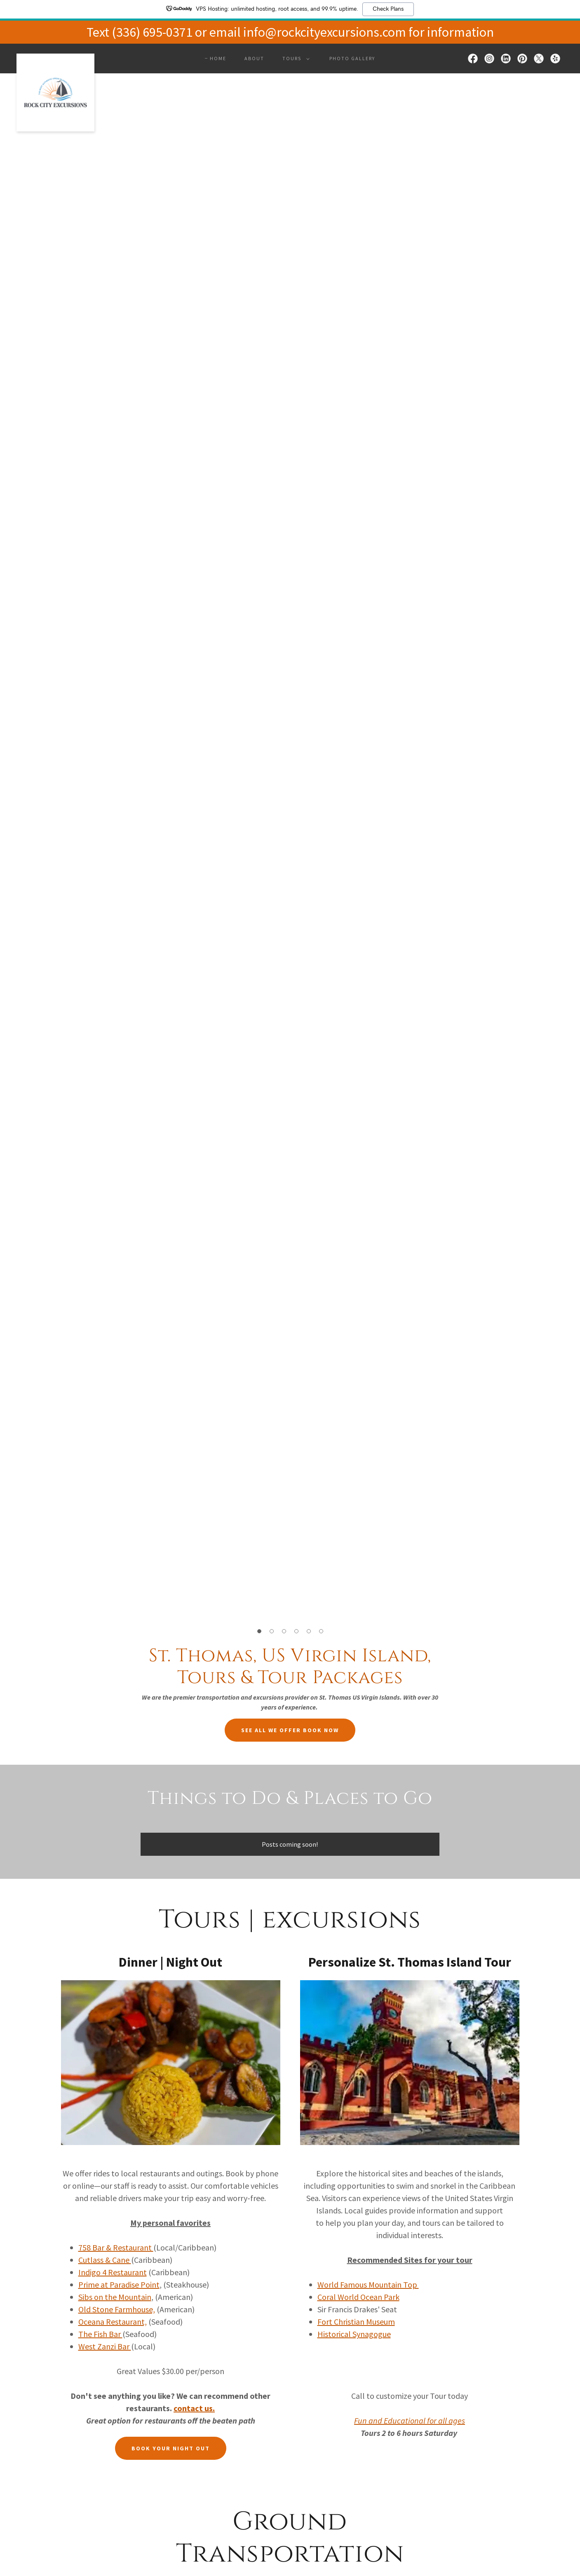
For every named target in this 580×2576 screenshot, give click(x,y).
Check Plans (388, 9)
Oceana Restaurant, (112, 2321)
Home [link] (218, 58)
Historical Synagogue (354, 2334)
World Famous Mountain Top (368, 2284)
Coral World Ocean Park (358, 2297)
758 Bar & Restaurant (115, 2247)
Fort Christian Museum (356, 2321)
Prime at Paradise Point (119, 2284)
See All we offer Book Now (290, 1730)
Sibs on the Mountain (114, 2297)
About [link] (254, 58)
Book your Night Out (170, 2448)
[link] (55, 57)
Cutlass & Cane (104, 2260)
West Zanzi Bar (104, 2346)
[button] (294, 58)
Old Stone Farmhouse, (116, 2309)
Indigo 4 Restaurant (112, 2272)
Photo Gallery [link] (352, 58)
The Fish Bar (100, 2334)
